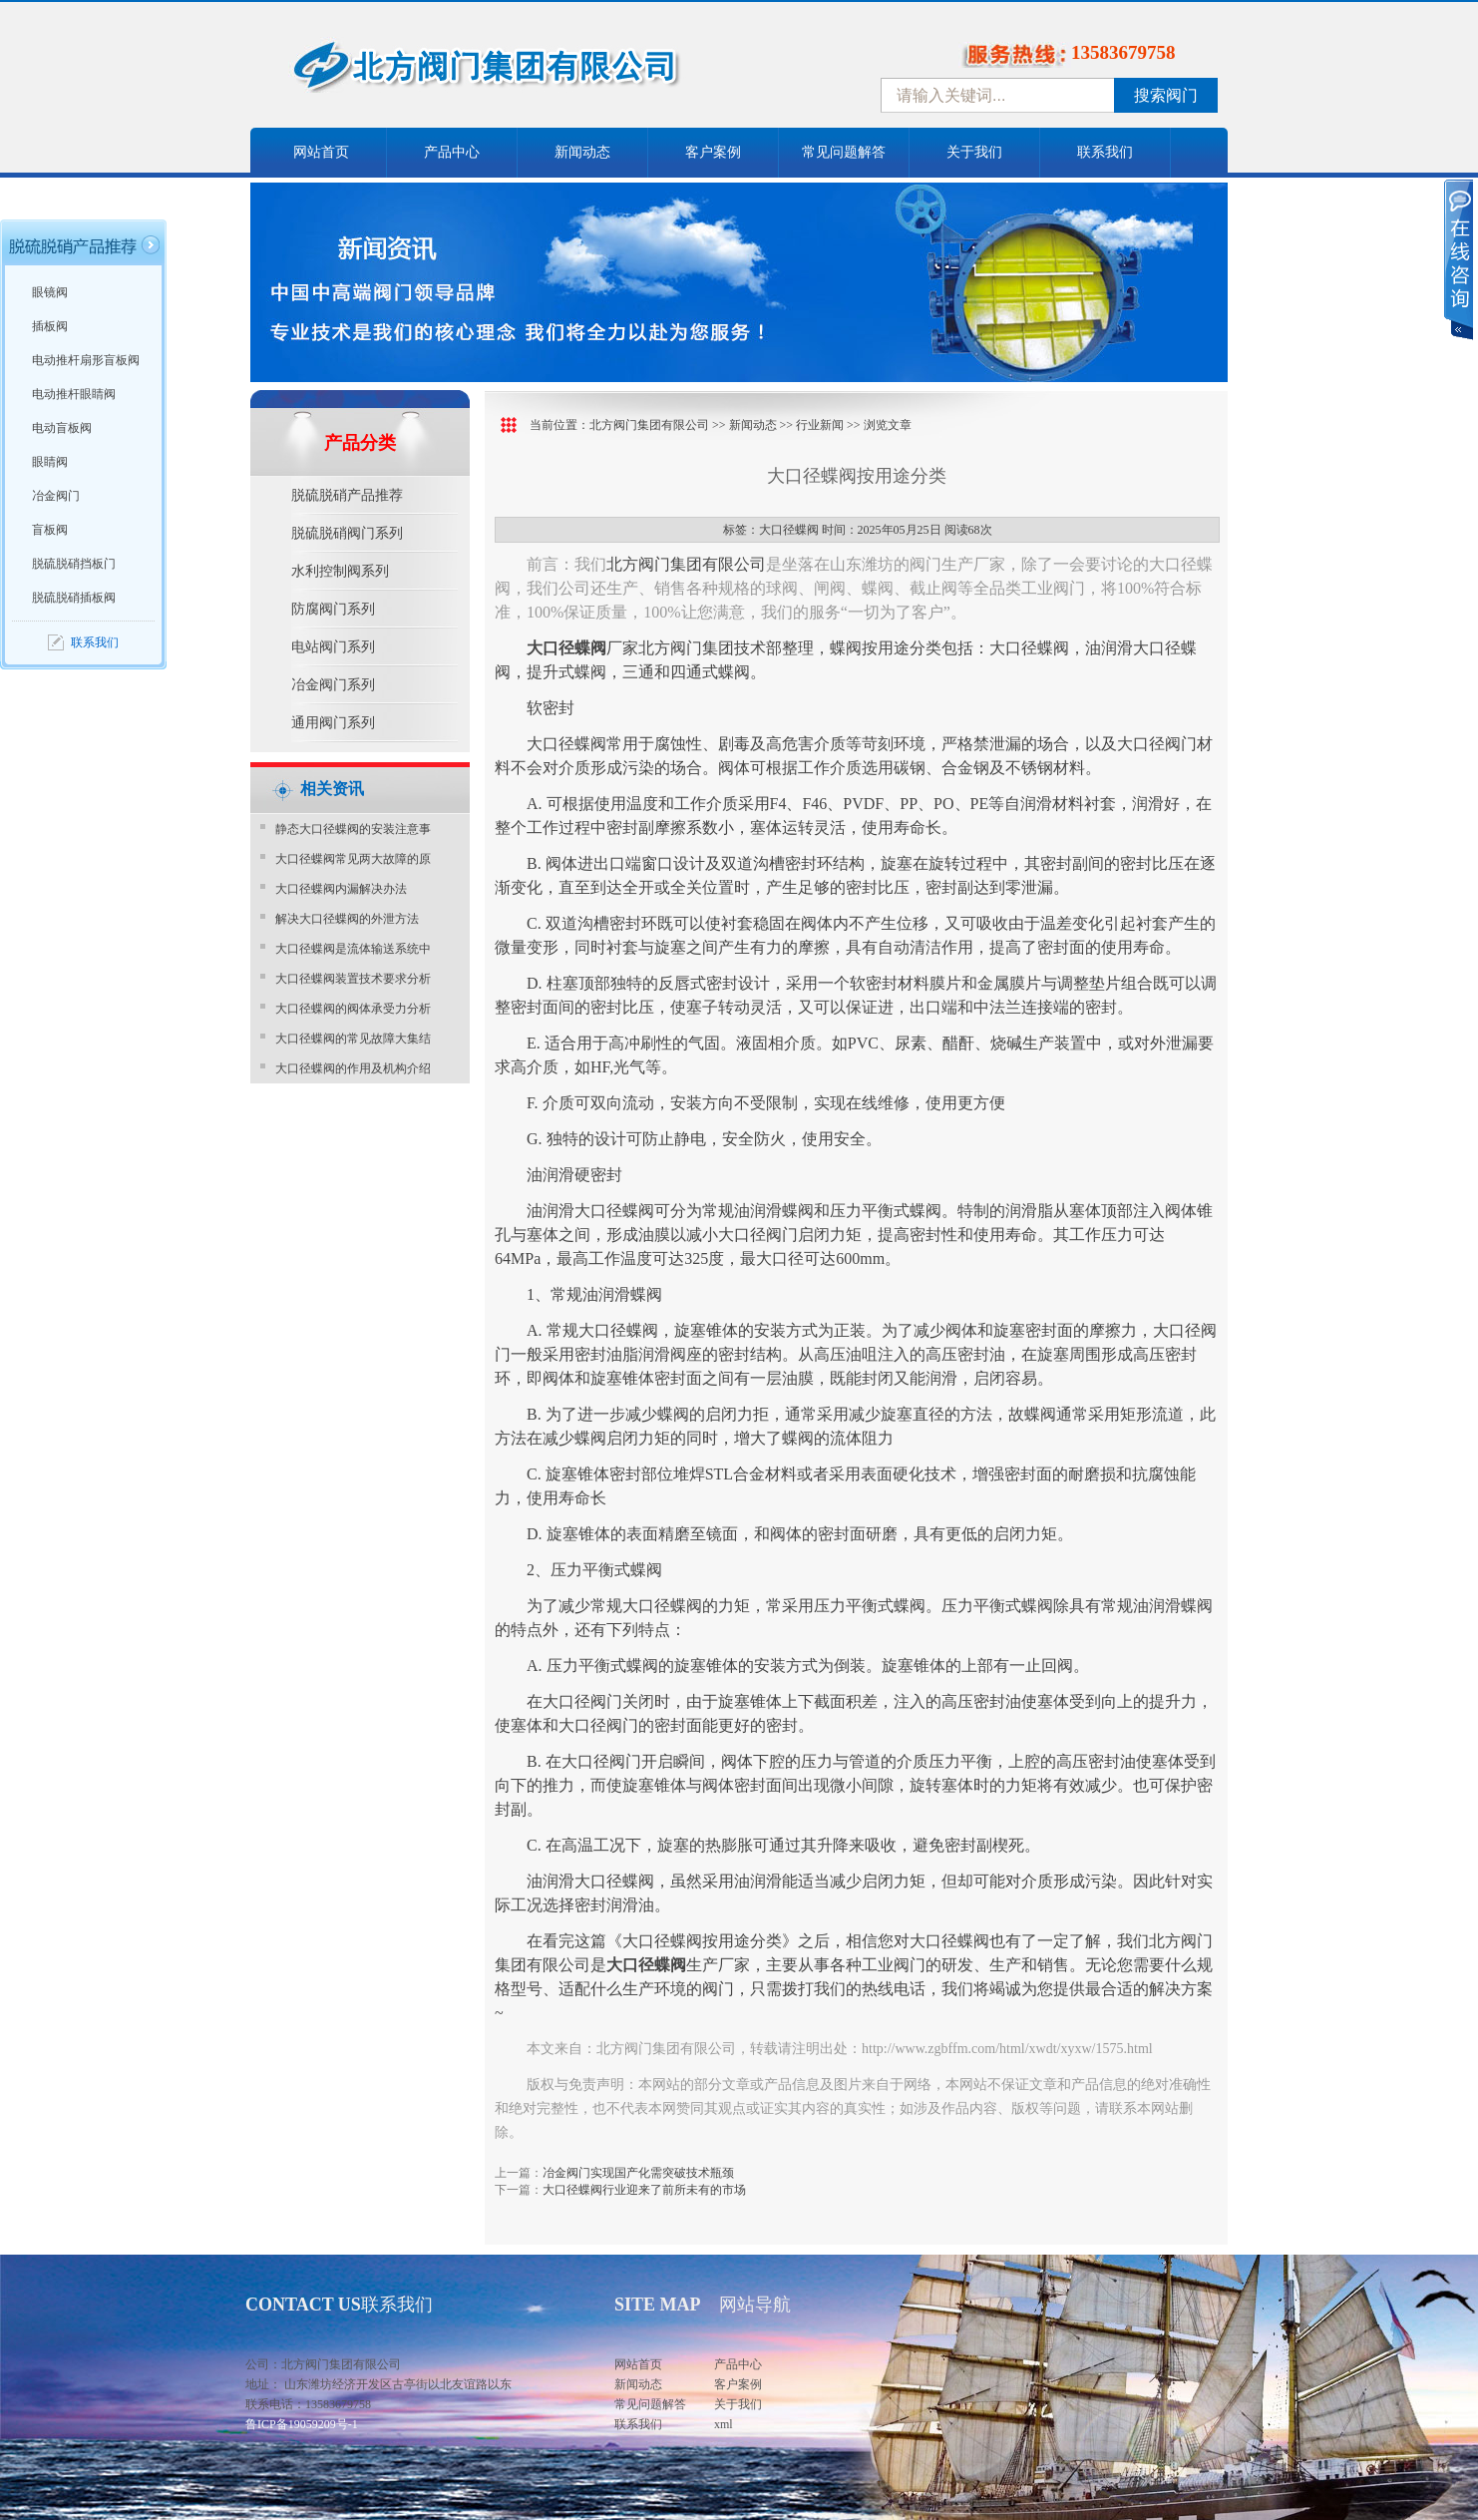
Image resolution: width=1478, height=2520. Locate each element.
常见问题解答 (844, 152)
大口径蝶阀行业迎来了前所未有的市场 (644, 2190)
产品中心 (452, 152)
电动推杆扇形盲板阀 (86, 360)
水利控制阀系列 (340, 571)
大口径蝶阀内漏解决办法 (341, 889)
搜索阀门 (1166, 95)
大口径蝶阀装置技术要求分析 (353, 979)
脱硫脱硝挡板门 (74, 564)
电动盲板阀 (62, 428)
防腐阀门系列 (333, 609)
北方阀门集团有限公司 (649, 425)
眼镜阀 (50, 292)
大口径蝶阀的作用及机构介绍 (353, 1068)
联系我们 (1105, 152)
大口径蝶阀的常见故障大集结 (353, 1039)
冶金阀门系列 (333, 684)
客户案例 (713, 152)
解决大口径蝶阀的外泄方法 (347, 919)
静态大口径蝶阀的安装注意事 (353, 829)
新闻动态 (582, 152)
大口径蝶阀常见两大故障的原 (353, 859)
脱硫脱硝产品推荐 (347, 495)
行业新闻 (820, 425)
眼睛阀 (50, 462)
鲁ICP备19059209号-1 (301, 2424)
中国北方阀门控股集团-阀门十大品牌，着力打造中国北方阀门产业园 (539, 73)
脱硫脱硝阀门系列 (347, 533)
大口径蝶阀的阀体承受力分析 (353, 1009)
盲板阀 (50, 530)
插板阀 (50, 326)
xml (723, 2424)
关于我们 (974, 152)
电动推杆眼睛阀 (74, 394)
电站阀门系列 (333, 646)
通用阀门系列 (333, 722)
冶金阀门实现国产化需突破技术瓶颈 (638, 2173)
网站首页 (321, 152)
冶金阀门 (56, 496)
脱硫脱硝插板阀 (74, 598)
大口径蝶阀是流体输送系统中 (353, 949)
